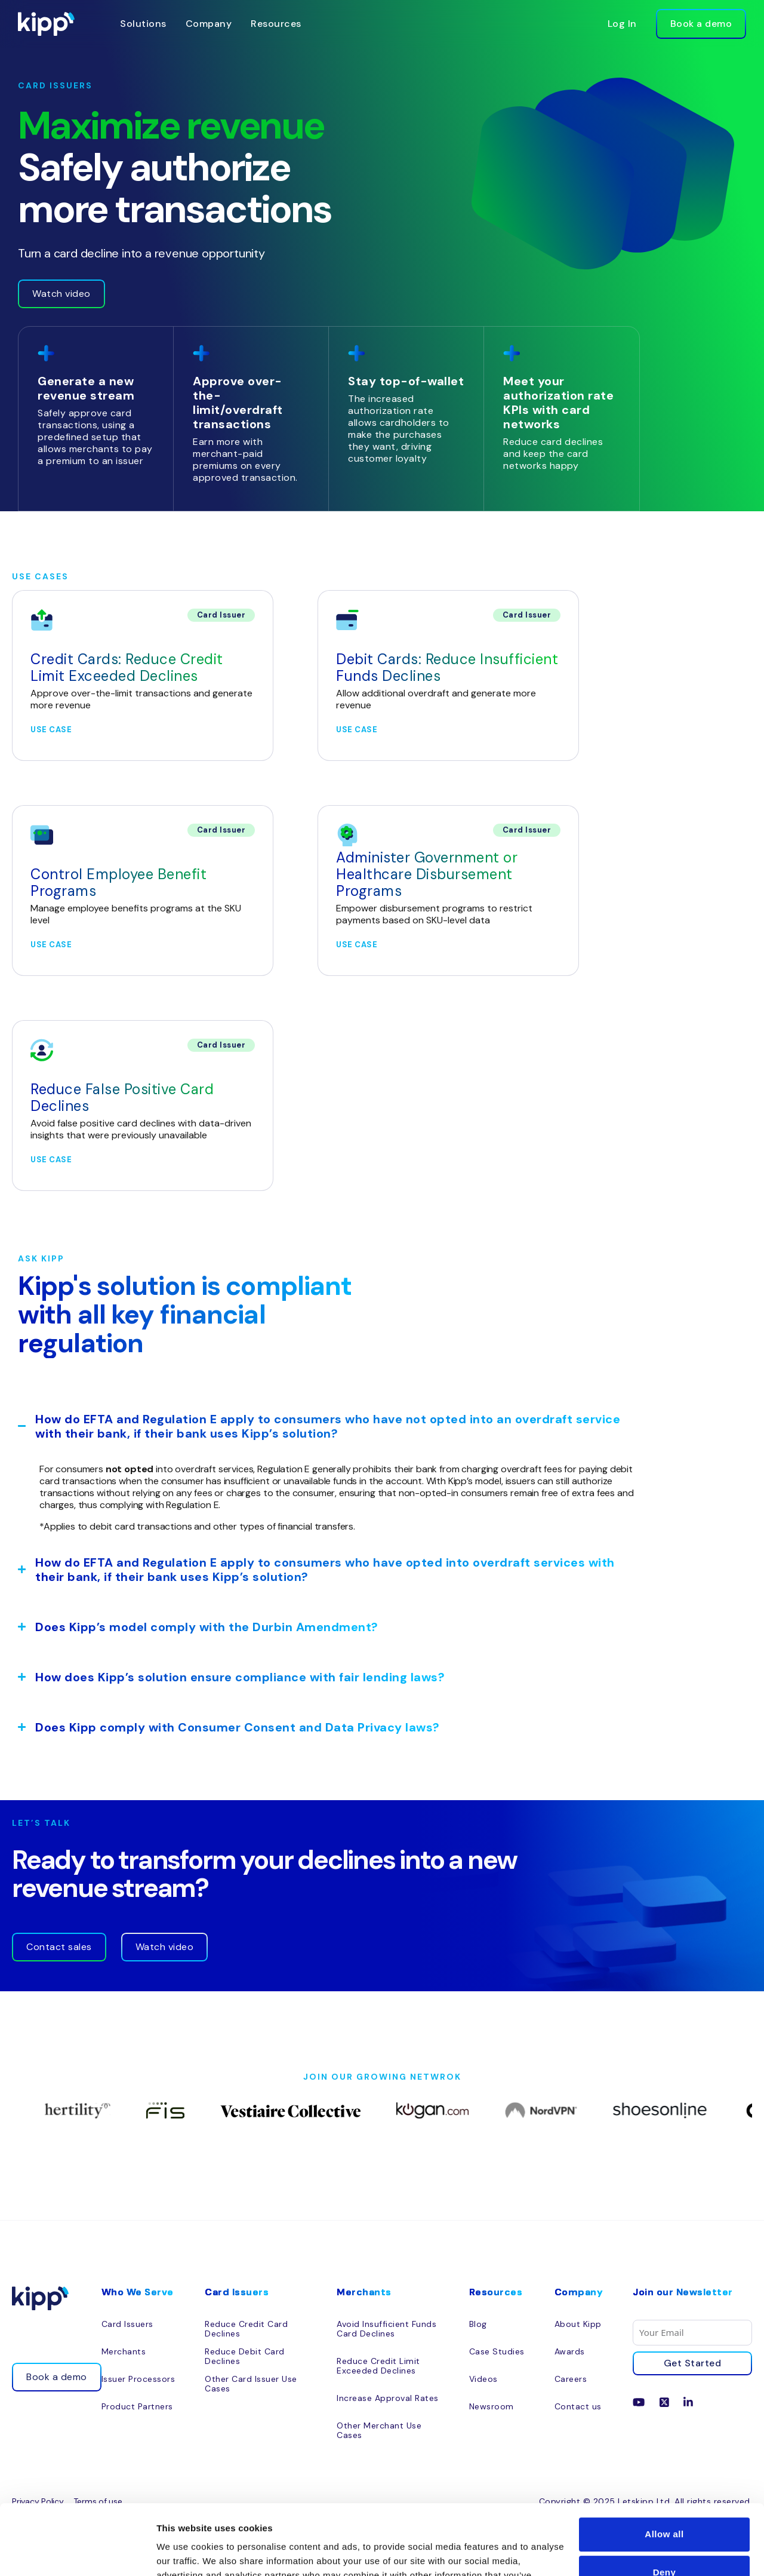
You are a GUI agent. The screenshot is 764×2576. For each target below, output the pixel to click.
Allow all (664, 2464)
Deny (664, 2502)
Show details (184, 2552)
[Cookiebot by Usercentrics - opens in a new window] (77, 2553)
